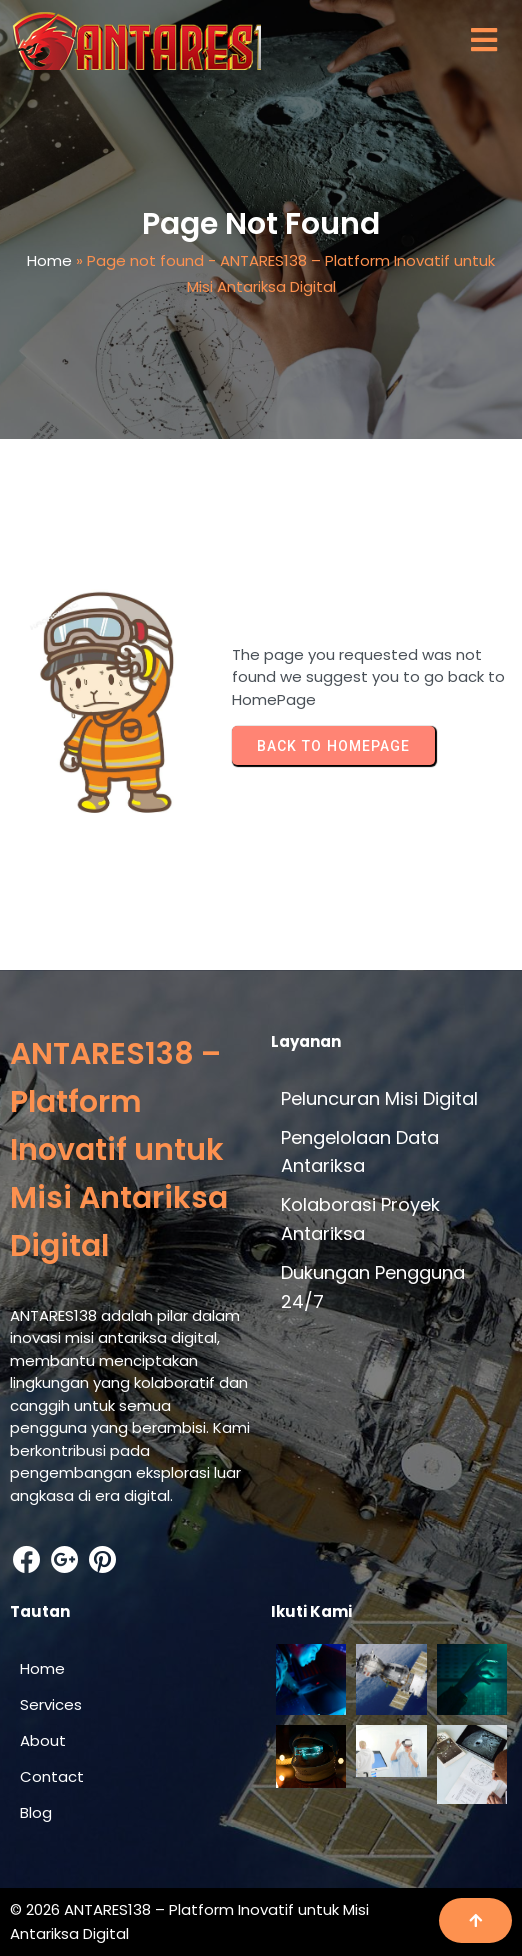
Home (49, 260)
